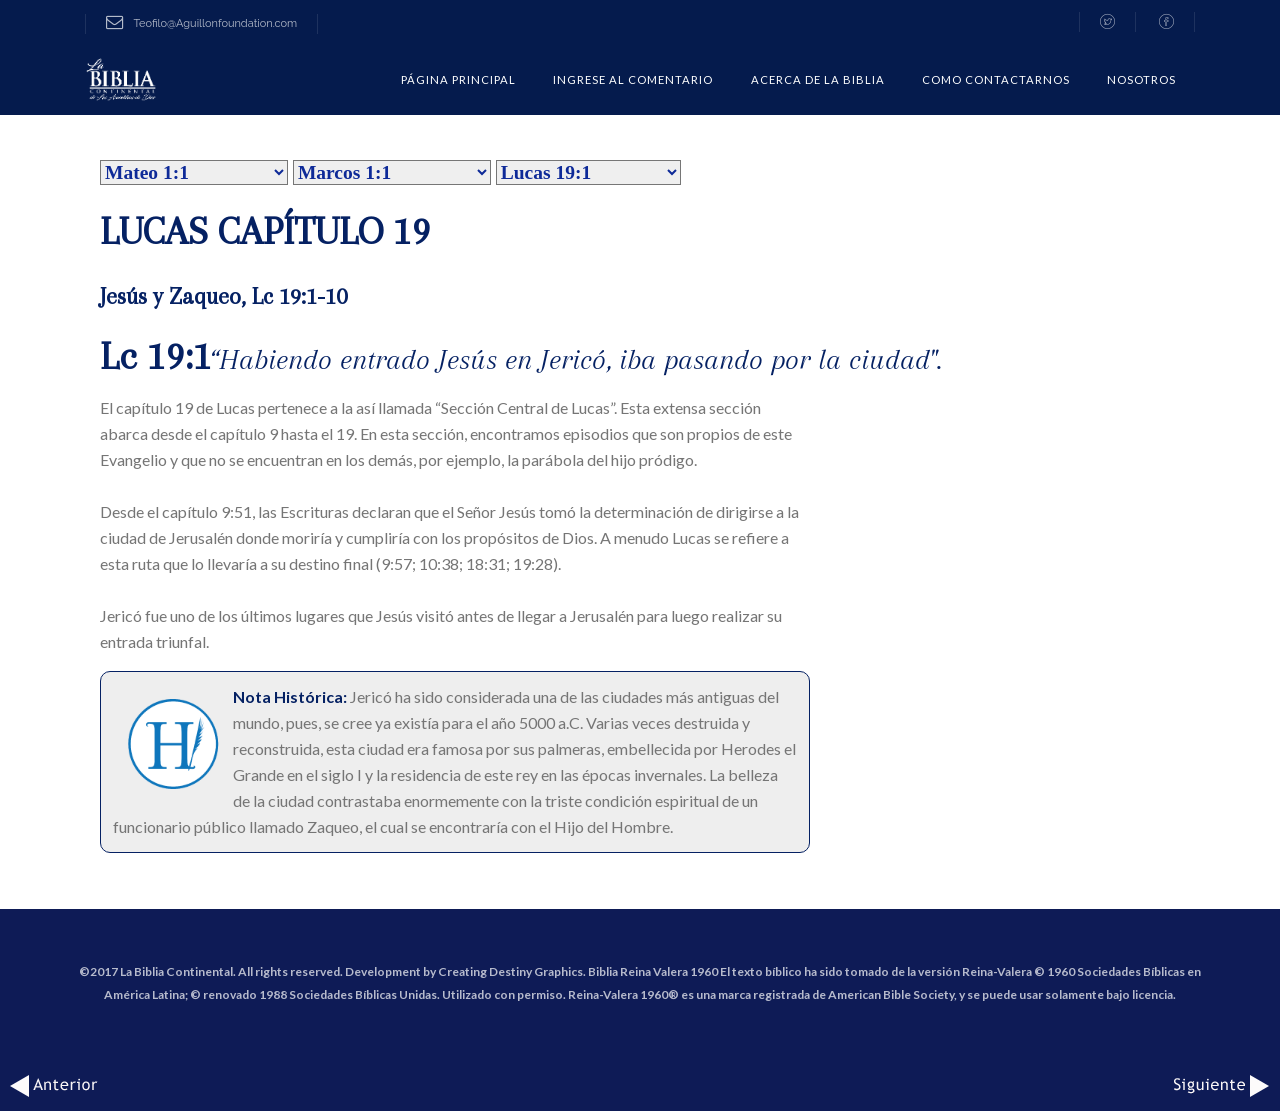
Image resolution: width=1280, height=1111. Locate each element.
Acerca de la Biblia (818, 79)
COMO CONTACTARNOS (996, 79)
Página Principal (458, 79)
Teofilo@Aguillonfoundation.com (201, 23)
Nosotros (1141, 79)
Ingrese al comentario (633, 79)
